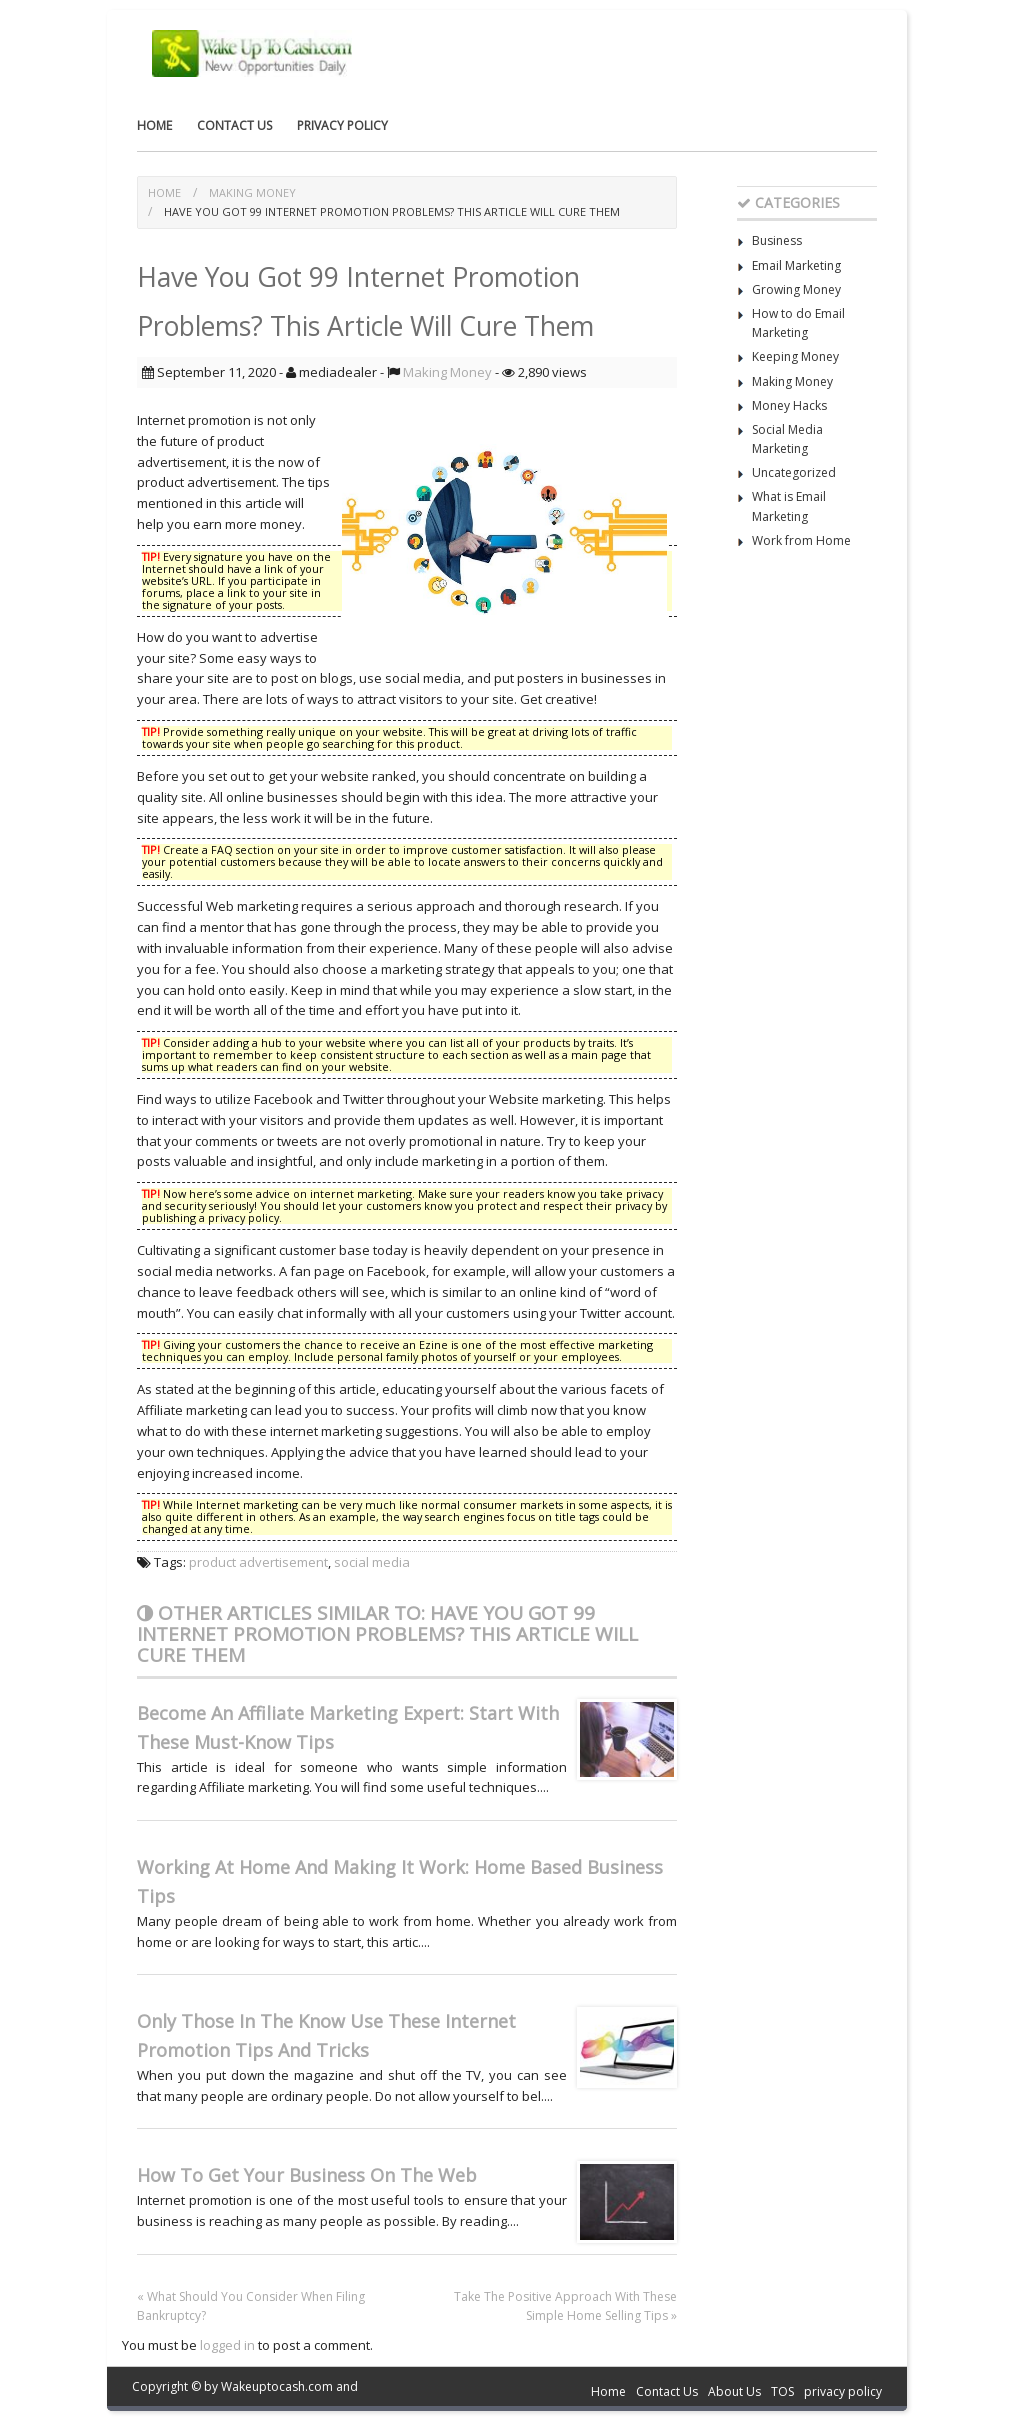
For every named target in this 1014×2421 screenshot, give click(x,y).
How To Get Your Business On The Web (307, 2175)
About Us (734, 2391)
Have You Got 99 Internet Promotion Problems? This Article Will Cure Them (392, 211)
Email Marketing (796, 265)
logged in (227, 2345)
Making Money (252, 192)
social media (372, 1562)
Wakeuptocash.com (277, 2386)
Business (777, 240)
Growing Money (796, 289)
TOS (782, 2391)
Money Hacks (789, 405)
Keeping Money (795, 356)
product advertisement (258, 1562)
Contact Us (234, 125)
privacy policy (342, 125)
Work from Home (801, 540)
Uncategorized (794, 472)
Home (154, 125)
